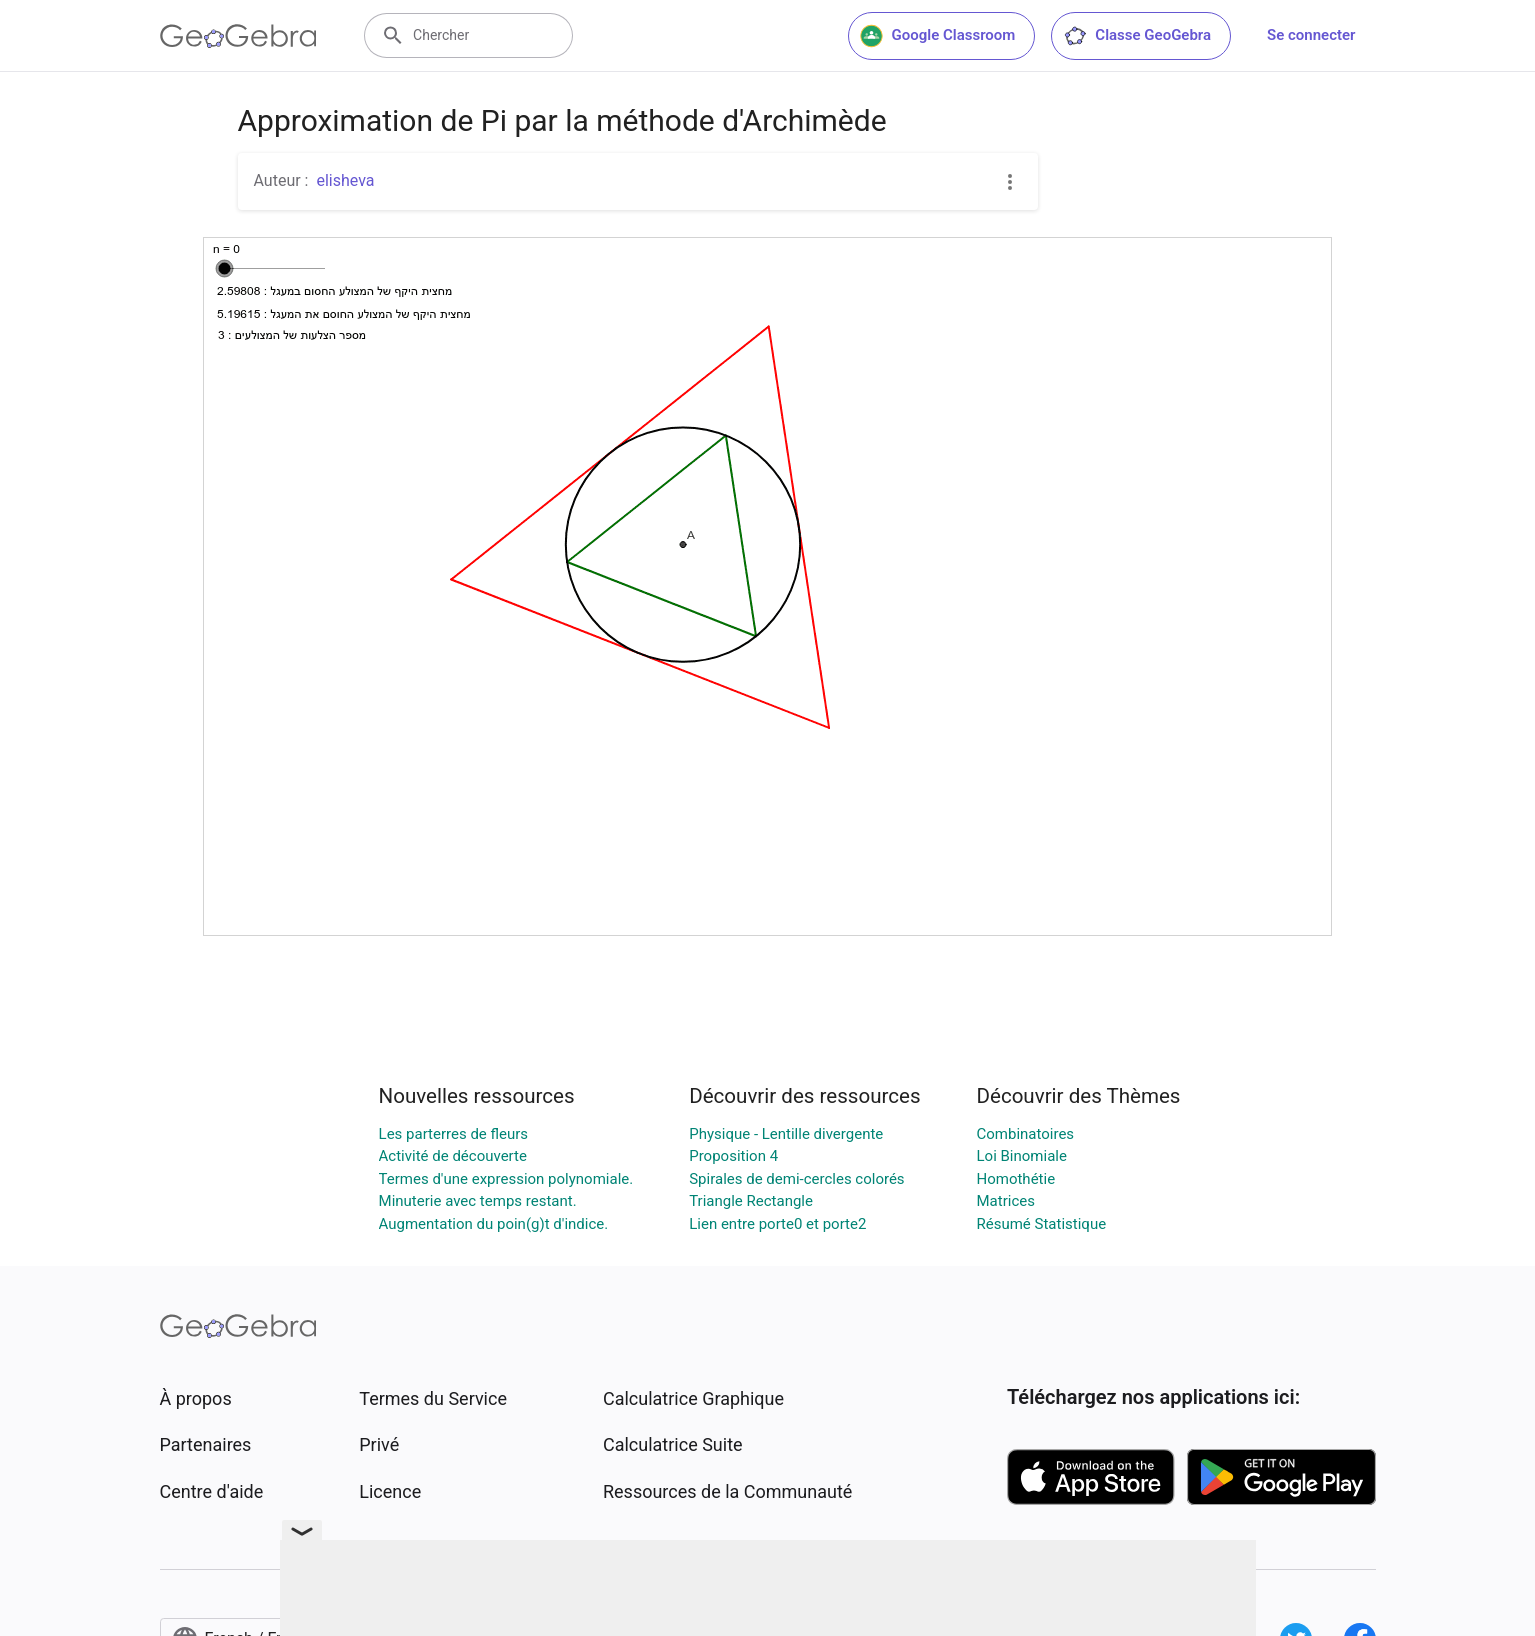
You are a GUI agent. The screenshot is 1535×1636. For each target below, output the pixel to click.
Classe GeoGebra (1137, 36)
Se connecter (1311, 35)
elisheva (345, 180)
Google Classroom (938, 36)
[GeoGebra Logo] (238, 36)
